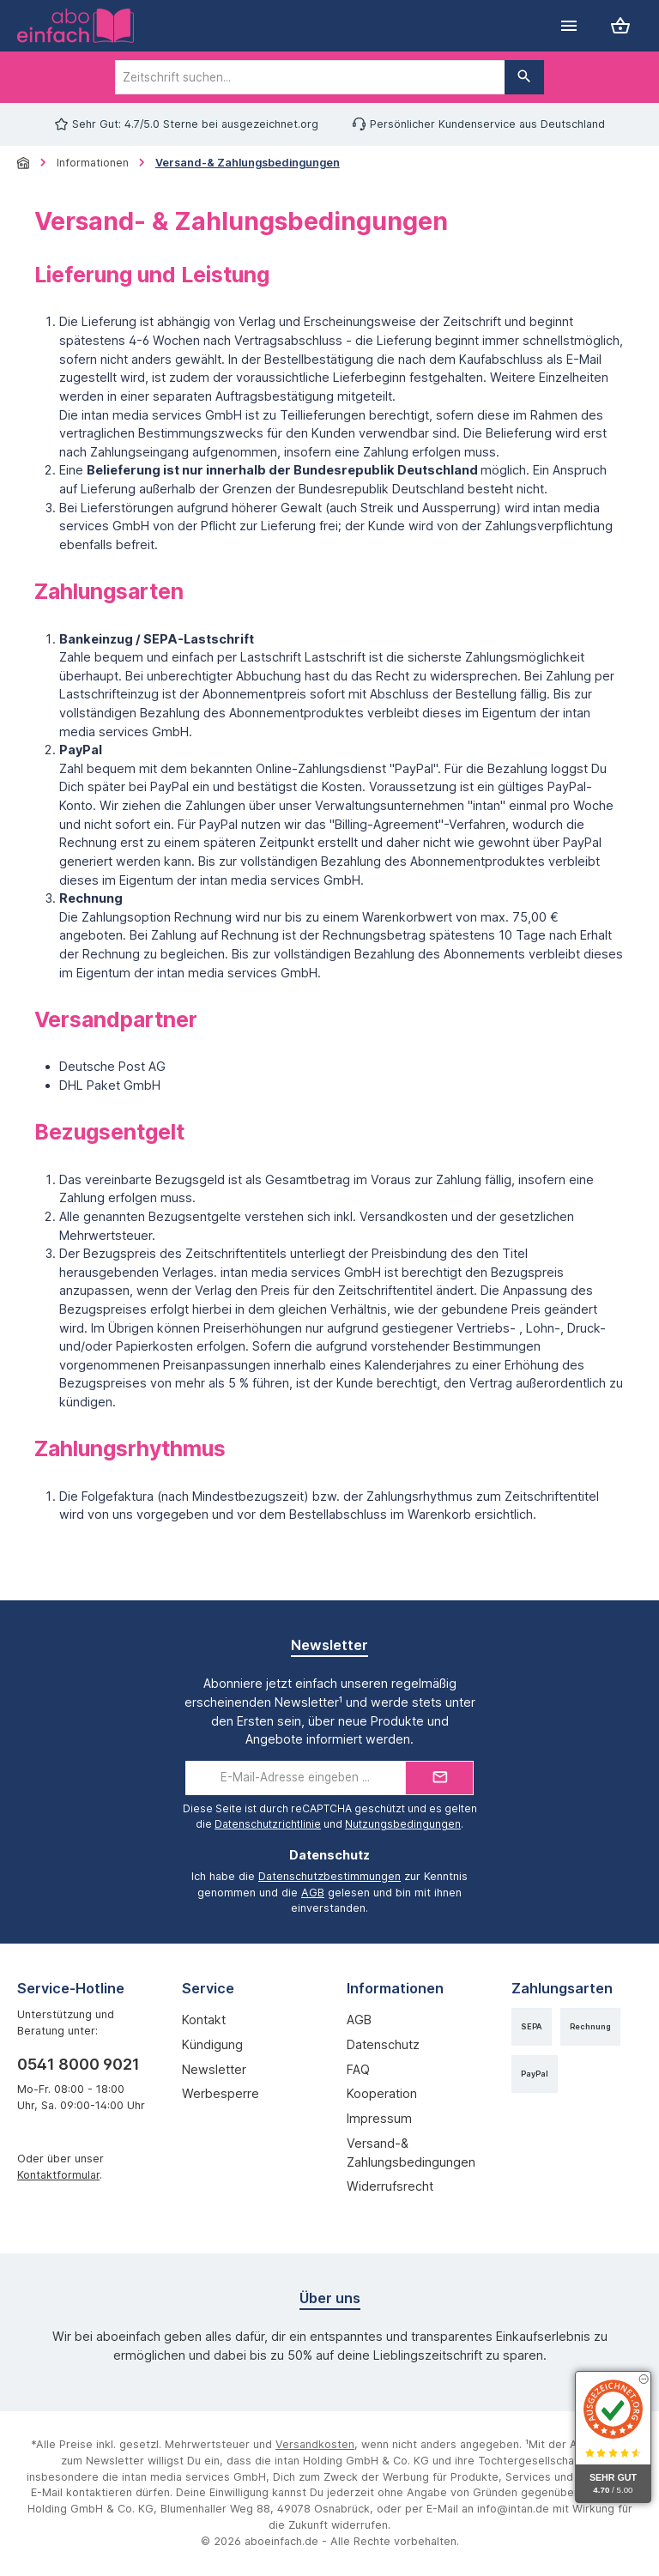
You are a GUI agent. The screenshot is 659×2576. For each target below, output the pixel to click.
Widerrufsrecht (390, 2186)
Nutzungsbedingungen (403, 1823)
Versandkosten (314, 2444)
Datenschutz (383, 2044)
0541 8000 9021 (78, 2064)
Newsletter (214, 2069)
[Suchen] (524, 77)
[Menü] (568, 26)
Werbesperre (220, 2093)
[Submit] (439, 1778)
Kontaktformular (58, 2174)
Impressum (379, 2118)
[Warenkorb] (620, 26)
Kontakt (204, 2019)
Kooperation (382, 2093)
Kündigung (212, 2044)
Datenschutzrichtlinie (268, 1823)
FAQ (358, 2069)
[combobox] (310, 77)
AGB (312, 1892)
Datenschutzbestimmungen (329, 1876)
